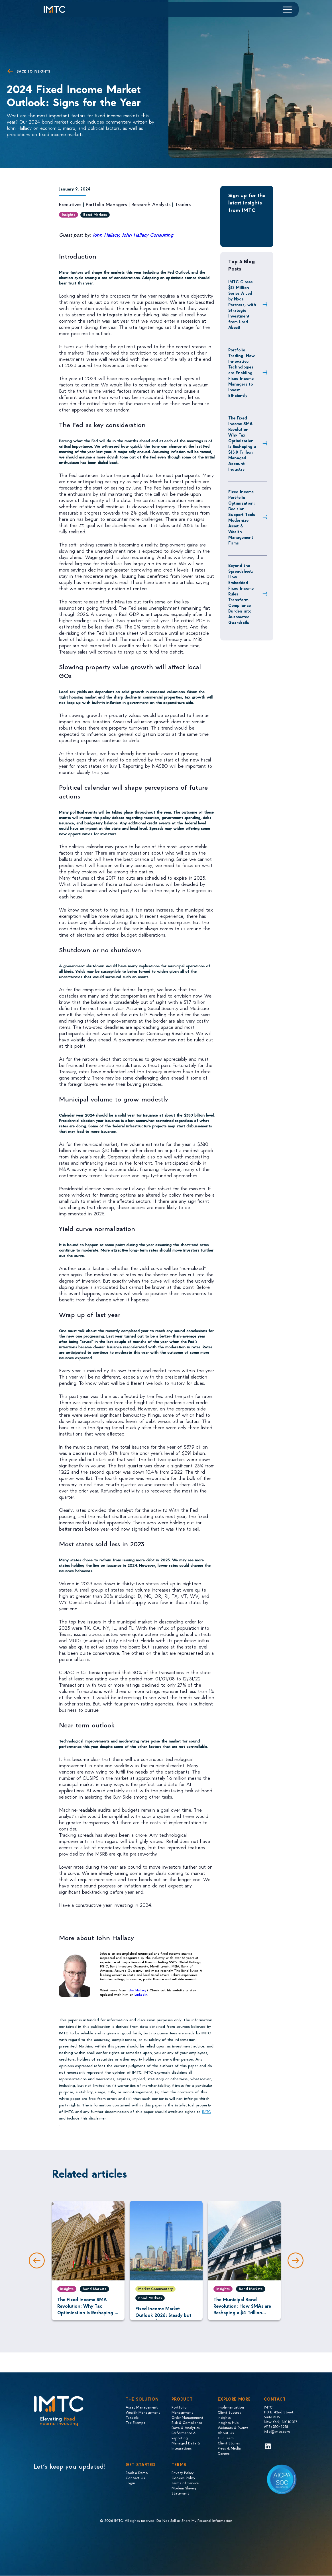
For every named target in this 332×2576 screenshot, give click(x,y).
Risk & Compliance (187, 2422)
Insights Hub (228, 2422)
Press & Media (229, 2448)
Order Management (187, 2417)
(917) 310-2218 (276, 2426)
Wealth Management (143, 2412)
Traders (183, 204)
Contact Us (135, 2477)
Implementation (231, 2407)
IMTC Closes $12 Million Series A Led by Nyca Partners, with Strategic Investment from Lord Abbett (242, 304)
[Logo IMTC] (59, 9)
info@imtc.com (277, 2431)
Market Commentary (155, 2288)
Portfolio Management (182, 2410)
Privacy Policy (183, 2472)
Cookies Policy (183, 2477)
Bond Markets (95, 214)
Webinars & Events (233, 2427)
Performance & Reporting (184, 2435)
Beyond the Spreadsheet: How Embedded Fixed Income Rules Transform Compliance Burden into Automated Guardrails (241, 593)
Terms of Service (185, 2482)
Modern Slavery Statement (184, 2490)
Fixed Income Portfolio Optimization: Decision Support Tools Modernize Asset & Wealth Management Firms (241, 517)
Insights (68, 214)
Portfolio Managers (106, 204)
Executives (70, 204)
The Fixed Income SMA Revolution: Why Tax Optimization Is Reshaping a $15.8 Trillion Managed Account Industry (242, 443)
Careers (224, 2453)
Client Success (229, 2412)
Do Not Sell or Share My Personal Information (194, 2520)
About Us (226, 2432)
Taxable (132, 2417)
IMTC (206, 2111)
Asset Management (142, 2407)
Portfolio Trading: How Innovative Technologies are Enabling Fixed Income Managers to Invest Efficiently (241, 372)
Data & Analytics (186, 2427)
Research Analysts (150, 204)
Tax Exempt (135, 2422)
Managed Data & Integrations (186, 2445)
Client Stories (229, 2442)
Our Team (226, 2437)
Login (130, 2482)
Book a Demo (137, 2472)
